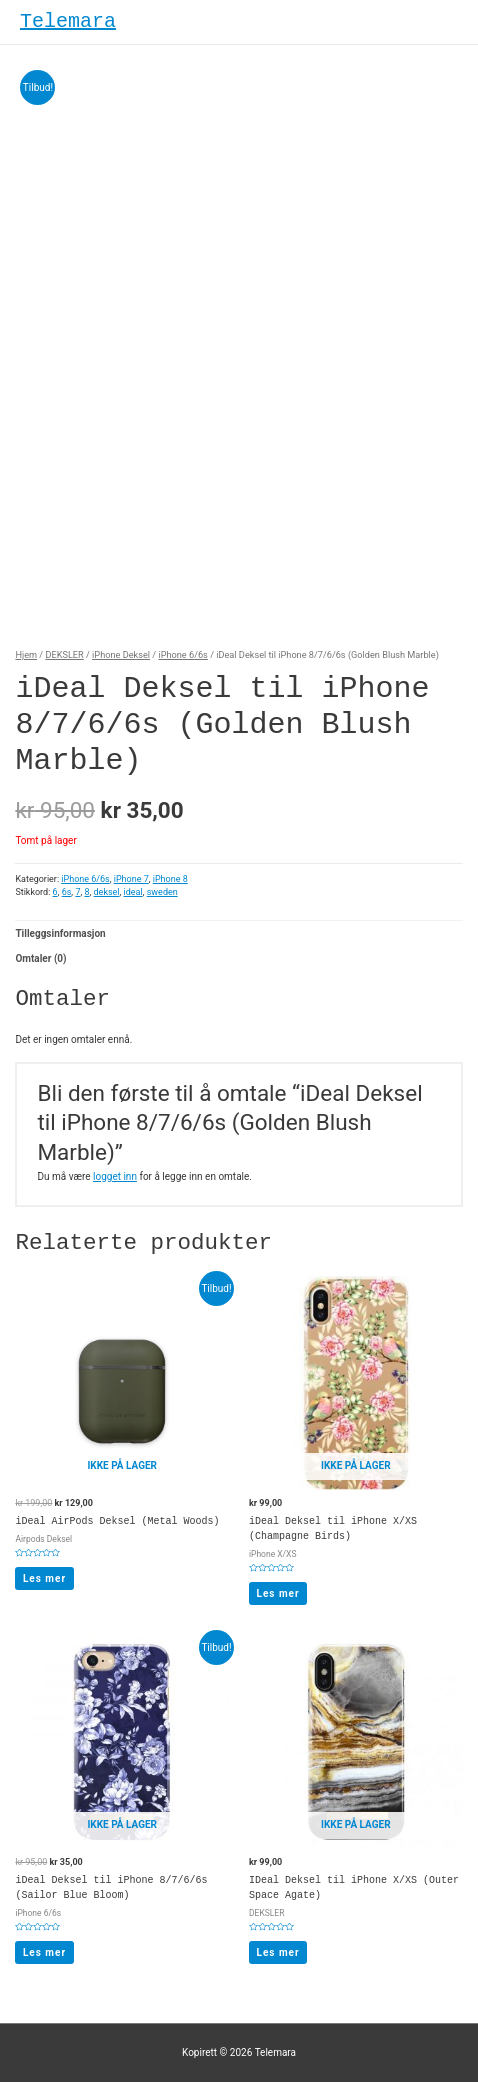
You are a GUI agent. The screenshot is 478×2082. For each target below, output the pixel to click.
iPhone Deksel (121, 654)
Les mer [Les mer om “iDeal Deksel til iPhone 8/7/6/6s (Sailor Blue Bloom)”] (44, 1952)
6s (67, 892)
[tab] (238, 933)
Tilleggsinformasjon (60, 933)
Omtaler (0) (40, 958)
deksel (107, 892)
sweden (162, 892)
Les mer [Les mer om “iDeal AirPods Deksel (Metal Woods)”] (44, 1578)
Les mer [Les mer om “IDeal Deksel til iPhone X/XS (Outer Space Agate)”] (278, 1952)
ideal (133, 892)
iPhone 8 (170, 879)
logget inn (115, 1176)
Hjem (26, 654)
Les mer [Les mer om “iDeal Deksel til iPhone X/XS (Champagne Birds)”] (278, 1593)
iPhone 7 (131, 879)
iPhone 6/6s (182, 654)
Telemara (68, 21)
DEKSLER (64, 654)
